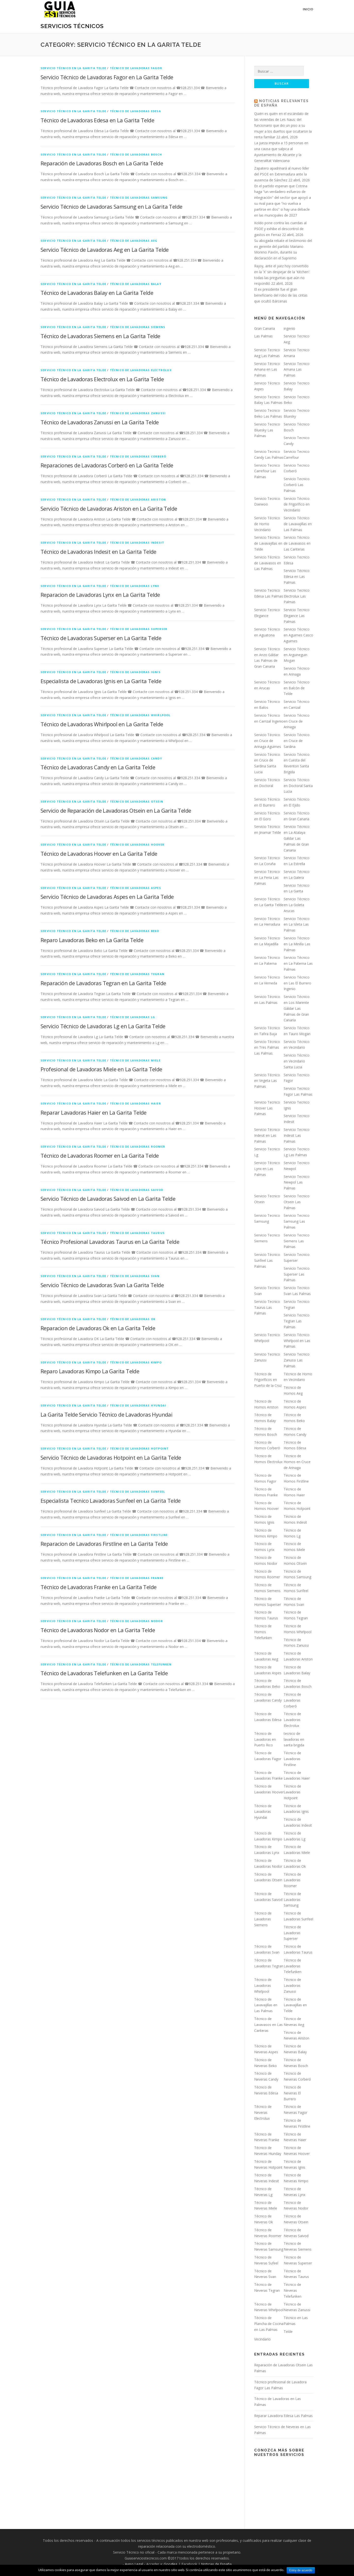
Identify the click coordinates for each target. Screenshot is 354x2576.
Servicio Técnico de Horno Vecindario (267, 524)
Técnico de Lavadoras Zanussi (138, 413)
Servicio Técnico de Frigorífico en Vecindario (297, 504)
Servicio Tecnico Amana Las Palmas (297, 370)
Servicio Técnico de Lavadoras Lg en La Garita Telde (103, 1026)
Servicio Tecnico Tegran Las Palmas (297, 1321)
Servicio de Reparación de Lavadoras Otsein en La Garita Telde (116, 810)
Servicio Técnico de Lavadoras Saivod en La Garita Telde (108, 1198)
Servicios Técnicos (72, 26)
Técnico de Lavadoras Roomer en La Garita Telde (100, 1155)
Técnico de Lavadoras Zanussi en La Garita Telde (100, 422)
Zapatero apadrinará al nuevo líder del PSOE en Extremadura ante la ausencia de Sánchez (281, 174)
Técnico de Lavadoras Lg (132, 1017)
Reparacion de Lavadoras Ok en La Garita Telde (98, 1328)
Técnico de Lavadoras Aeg (134, 241)
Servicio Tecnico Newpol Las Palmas (297, 1182)
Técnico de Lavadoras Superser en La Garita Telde (101, 638)
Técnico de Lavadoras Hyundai (138, 1405)
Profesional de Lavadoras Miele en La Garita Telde (101, 1069)
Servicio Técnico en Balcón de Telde (297, 688)
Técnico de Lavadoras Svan (135, 1276)
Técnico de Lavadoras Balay (135, 284)
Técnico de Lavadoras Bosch (136, 155)
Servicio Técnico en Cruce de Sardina (297, 741)
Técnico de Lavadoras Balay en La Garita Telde (97, 293)
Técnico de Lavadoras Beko (134, 931)
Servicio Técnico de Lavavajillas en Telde (268, 544)
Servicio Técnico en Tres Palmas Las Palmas (267, 1048)
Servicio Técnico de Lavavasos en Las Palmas (267, 563)
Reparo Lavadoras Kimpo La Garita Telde (90, 1371)
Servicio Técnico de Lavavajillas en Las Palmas (298, 524)
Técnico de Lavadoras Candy (136, 758)
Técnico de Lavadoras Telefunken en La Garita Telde (104, 1673)
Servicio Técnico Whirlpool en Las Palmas (297, 1341)
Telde (288, 2332)
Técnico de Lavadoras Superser (139, 629)
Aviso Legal (134, 2564)
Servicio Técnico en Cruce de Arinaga (297, 721)
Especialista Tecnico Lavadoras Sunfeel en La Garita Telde (111, 1500)
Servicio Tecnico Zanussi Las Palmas (297, 1360)
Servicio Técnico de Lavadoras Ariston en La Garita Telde (109, 508)
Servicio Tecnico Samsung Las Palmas (297, 1222)
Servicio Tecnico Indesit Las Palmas (297, 1136)
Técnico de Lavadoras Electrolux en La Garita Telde (102, 379)
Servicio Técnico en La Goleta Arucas (297, 905)
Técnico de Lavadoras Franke (136, 1578)
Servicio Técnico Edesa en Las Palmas (297, 577)
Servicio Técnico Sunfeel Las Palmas (267, 1261)
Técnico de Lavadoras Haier (135, 1104)
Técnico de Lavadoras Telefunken (141, 1664)
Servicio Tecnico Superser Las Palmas (297, 1274)
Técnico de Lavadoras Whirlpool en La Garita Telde (102, 724)
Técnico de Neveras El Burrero (292, 2093)
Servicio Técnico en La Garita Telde (73, 68)
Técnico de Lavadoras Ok (133, 1319)
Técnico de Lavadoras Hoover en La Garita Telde (99, 853)
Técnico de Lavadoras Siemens (137, 327)
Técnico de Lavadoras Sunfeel (137, 1492)
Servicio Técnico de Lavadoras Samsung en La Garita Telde (111, 206)
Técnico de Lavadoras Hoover (137, 845)
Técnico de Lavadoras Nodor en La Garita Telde (98, 1630)
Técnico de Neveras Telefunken (292, 2291)
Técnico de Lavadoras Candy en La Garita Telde (98, 767)
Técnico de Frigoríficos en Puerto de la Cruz (268, 1380)
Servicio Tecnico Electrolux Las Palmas (297, 596)
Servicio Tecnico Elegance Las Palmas (297, 616)
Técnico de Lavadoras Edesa (135, 111)
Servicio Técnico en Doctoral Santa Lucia (298, 786)
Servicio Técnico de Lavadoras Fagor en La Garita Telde (107, 77)
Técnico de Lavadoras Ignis (135, 672)
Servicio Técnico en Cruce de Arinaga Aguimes (267, 741)
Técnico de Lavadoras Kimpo (136, 1362)
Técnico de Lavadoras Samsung (139, 198)
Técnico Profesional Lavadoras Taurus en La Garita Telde (110, 1242)
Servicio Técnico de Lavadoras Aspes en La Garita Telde (107, 897)
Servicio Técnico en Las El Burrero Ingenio (297, 983)
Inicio (308, 9)
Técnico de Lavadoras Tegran (137, 974)
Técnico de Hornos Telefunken (263, 1632)
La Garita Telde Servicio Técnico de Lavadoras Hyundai (106, 1414)
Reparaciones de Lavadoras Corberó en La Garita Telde (107, 465)
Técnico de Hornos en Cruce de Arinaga (297, 1462)
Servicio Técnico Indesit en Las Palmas (267, 1136)
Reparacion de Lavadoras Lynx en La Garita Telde (100, 595)
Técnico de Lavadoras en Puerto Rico (265, 1740)
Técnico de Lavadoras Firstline (139, 1535)
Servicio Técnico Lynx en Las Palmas (267, 1169)
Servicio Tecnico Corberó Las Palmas (297, 485)
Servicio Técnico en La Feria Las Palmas (267, 878)
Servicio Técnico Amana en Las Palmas (267, 370)
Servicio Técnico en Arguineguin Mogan (297, 655)
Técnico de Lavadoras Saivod (136, 1190)
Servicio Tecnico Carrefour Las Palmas (267, 471)
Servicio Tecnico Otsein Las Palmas (297, 1202)
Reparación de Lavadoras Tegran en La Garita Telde (103, 983)
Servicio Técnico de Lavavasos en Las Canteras (297, 544)
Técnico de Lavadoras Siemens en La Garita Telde (100, 336)
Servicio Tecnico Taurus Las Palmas (267, 1308)
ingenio (289, 328)
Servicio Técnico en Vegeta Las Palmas (267, 1081)
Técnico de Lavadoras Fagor (136, 68)
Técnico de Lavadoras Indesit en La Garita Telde (98, 551)
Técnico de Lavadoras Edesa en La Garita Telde (97, 120)
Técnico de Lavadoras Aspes (135, 888)
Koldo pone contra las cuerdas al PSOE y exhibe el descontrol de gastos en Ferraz (280, 229)
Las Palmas (263, 336)
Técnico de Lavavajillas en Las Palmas (265, 2005)
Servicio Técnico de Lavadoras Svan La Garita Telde (102, 1285)
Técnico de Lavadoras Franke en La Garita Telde (98, 1587)
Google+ (171, 2564)
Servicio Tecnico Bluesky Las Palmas (267, 430)
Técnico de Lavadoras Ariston (138, 500)
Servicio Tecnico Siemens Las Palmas (297, 1241)
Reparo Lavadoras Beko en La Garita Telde (92, 940)
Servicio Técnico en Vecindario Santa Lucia (297, 1061)
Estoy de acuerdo (300, 2570)
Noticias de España (216, 2564)
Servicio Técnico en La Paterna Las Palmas (298, 964)
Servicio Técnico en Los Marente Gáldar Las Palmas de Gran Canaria (297, 1009)
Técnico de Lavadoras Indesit (137, 543)
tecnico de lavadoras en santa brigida (294, 1740)
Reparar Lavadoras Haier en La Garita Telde (94, 1112)
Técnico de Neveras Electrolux (263, 2113)
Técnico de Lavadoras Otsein (136, 802)
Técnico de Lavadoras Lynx (134, 586)
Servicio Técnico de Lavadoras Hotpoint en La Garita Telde (111, 1457)
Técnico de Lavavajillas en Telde (295, 2005)
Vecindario (262, 2339)
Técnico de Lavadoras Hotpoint (139, 1449)
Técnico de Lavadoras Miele (135, 1060)
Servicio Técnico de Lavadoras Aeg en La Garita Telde (105, 249)
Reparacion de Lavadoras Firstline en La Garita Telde (104, 1544)
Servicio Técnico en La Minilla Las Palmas (297, 944)
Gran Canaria (264, 328)
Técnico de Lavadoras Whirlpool (140, 715)
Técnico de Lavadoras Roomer (137, 1147)
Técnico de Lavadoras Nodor (136, 1621)
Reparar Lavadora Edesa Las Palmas (283, 2416)
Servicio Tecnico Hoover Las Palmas (267, 1108)
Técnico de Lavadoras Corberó (138, 456)
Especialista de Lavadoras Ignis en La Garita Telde (101, 681)
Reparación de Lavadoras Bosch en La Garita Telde (102, 163)
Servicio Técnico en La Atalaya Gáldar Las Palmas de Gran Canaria (297, 839)
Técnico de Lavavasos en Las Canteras (268, 2025)
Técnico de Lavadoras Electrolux (141, 370)
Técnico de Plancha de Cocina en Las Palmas (268, 2324)
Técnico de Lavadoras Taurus (137, 1233)
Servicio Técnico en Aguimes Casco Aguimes (298, 635)
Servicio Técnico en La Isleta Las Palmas (297, 925)
